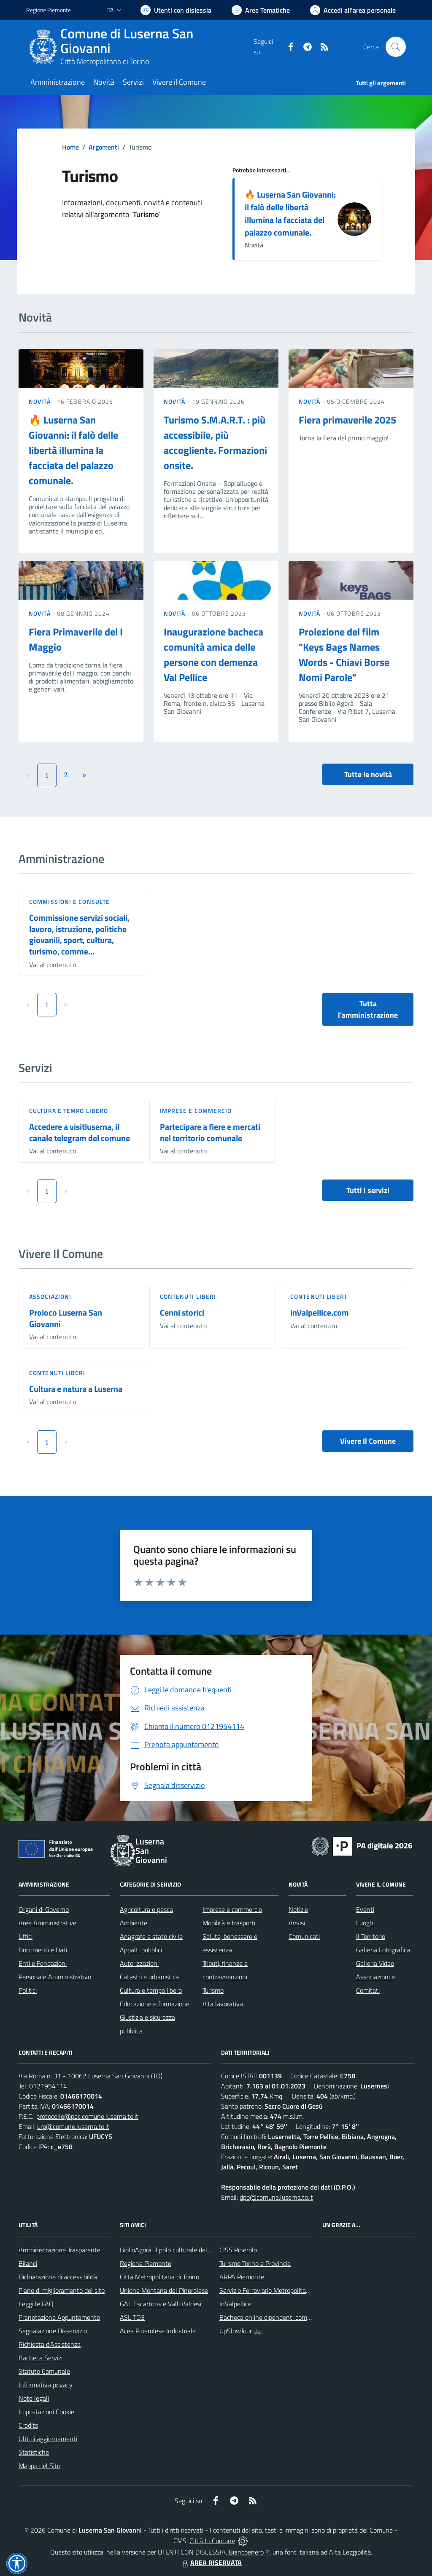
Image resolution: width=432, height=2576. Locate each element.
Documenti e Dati (43, 1950)
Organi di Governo (44, 1909)
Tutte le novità (368, 774)
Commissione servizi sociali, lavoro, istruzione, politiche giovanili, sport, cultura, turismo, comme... (79, 934)
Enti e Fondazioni (43, 1963)
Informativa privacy (46, 2385)
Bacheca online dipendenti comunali (270, 2317)
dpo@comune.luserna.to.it (276, 2197)
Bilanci (28, 2263)
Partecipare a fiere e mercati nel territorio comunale (210, 1132)
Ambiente (133, 1923)
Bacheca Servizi (40, 2358)
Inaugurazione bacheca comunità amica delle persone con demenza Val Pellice (213, 654)
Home (70, 147)
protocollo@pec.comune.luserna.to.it (87, 2116)
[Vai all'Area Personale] (353, 10)
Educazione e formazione (154, 2004)
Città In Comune (212, 2541)
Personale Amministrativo (55, 1977)
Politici (28, 1990)
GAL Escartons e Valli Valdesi (160, 2304)
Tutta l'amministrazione (368, 1009)
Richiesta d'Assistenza (50, 2344)
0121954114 (48, 2086)
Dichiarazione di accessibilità (58, 2277)
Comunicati (304, 1936)
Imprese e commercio (196, 1110)
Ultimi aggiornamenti (48, 2439)
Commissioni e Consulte (69, 901)
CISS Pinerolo (238, 2250)
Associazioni (50, 1296)
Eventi (365, 1909)
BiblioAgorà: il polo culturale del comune (175, 2250)
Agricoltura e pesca (146, 1909)
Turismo (213, 1990)
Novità (40, 401)
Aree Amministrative (47, 1923)
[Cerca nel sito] (396, 47)
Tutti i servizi (367, 1190)
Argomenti (104, 147)
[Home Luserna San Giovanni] (140, 46)
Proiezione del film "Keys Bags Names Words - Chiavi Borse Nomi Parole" (344, 654)
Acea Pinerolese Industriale (158, 2331)
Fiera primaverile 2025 (347, 419)
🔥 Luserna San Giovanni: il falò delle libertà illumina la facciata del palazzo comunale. (290, 213)
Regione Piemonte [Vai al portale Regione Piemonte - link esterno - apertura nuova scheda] (48, 9)
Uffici (25, 1936)
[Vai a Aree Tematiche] (260, 10)
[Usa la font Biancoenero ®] (175, 10)
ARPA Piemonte (241, 2277)
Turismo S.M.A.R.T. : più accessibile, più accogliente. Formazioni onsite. (215, 442)
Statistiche (34, 2452)
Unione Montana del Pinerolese (164, 2290)
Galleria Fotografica (383, 1950)
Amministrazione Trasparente (59, 2250)
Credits (28, 2425)
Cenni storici (182, 1312)
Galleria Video (375, 1963)
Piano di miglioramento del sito (62, 2290)
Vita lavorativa (222, 2004)
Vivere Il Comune (368, 1441)
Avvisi (297, 1923)
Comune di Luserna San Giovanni (126, 41)
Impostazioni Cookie (46, 2412)
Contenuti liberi (188, 1296)
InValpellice (235, 2304)
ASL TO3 (132, 2317)
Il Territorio (370, 1936)
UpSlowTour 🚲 (240, 2331)
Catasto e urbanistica (149, 1977)
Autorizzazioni (139, 1963)
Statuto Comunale (44, 2371)
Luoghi (365, 1923)
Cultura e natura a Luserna (75, 1388)
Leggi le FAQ (36, 2304)
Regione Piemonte (145, 2263)
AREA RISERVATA (211, 2562)
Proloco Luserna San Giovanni (65, 1318)
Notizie (298, 1909)
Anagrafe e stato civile (151, 1936)
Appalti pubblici (141, 1950)
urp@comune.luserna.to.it (73, 2126)
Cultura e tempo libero (68, 1110)
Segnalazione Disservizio (53, 2331)
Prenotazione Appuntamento (59, 2317)
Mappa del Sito (39, 2466)
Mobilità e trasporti (228, 1923)
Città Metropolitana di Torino (104, 61)
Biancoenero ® (249, 2552)
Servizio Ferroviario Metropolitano (266, 2290)
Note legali (34, 2398)
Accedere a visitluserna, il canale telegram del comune (79, 1132)
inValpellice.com (319, 1312)
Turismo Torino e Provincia (255, 2263)
